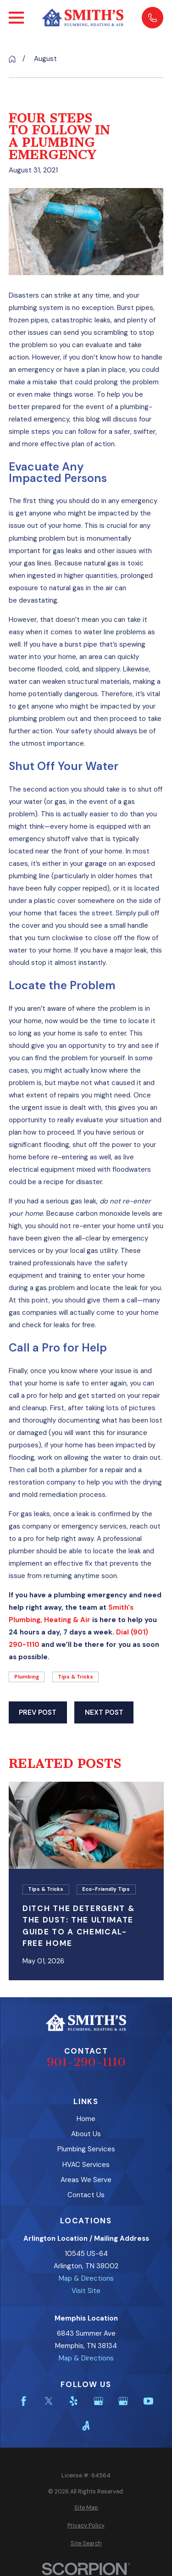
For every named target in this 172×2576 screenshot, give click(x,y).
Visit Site (86, 2290)
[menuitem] (86, 2508)
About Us (86, 2133)
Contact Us (86, 2194)
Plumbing (26, 1676)
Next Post (104, 1712)
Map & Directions (86, 2278)
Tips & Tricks (75, 1676)
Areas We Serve (86, 2179)
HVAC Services (86, 2164)
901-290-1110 (86, 2062)
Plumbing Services (86, 2149)
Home (86, 2118)
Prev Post (37, 1712)
